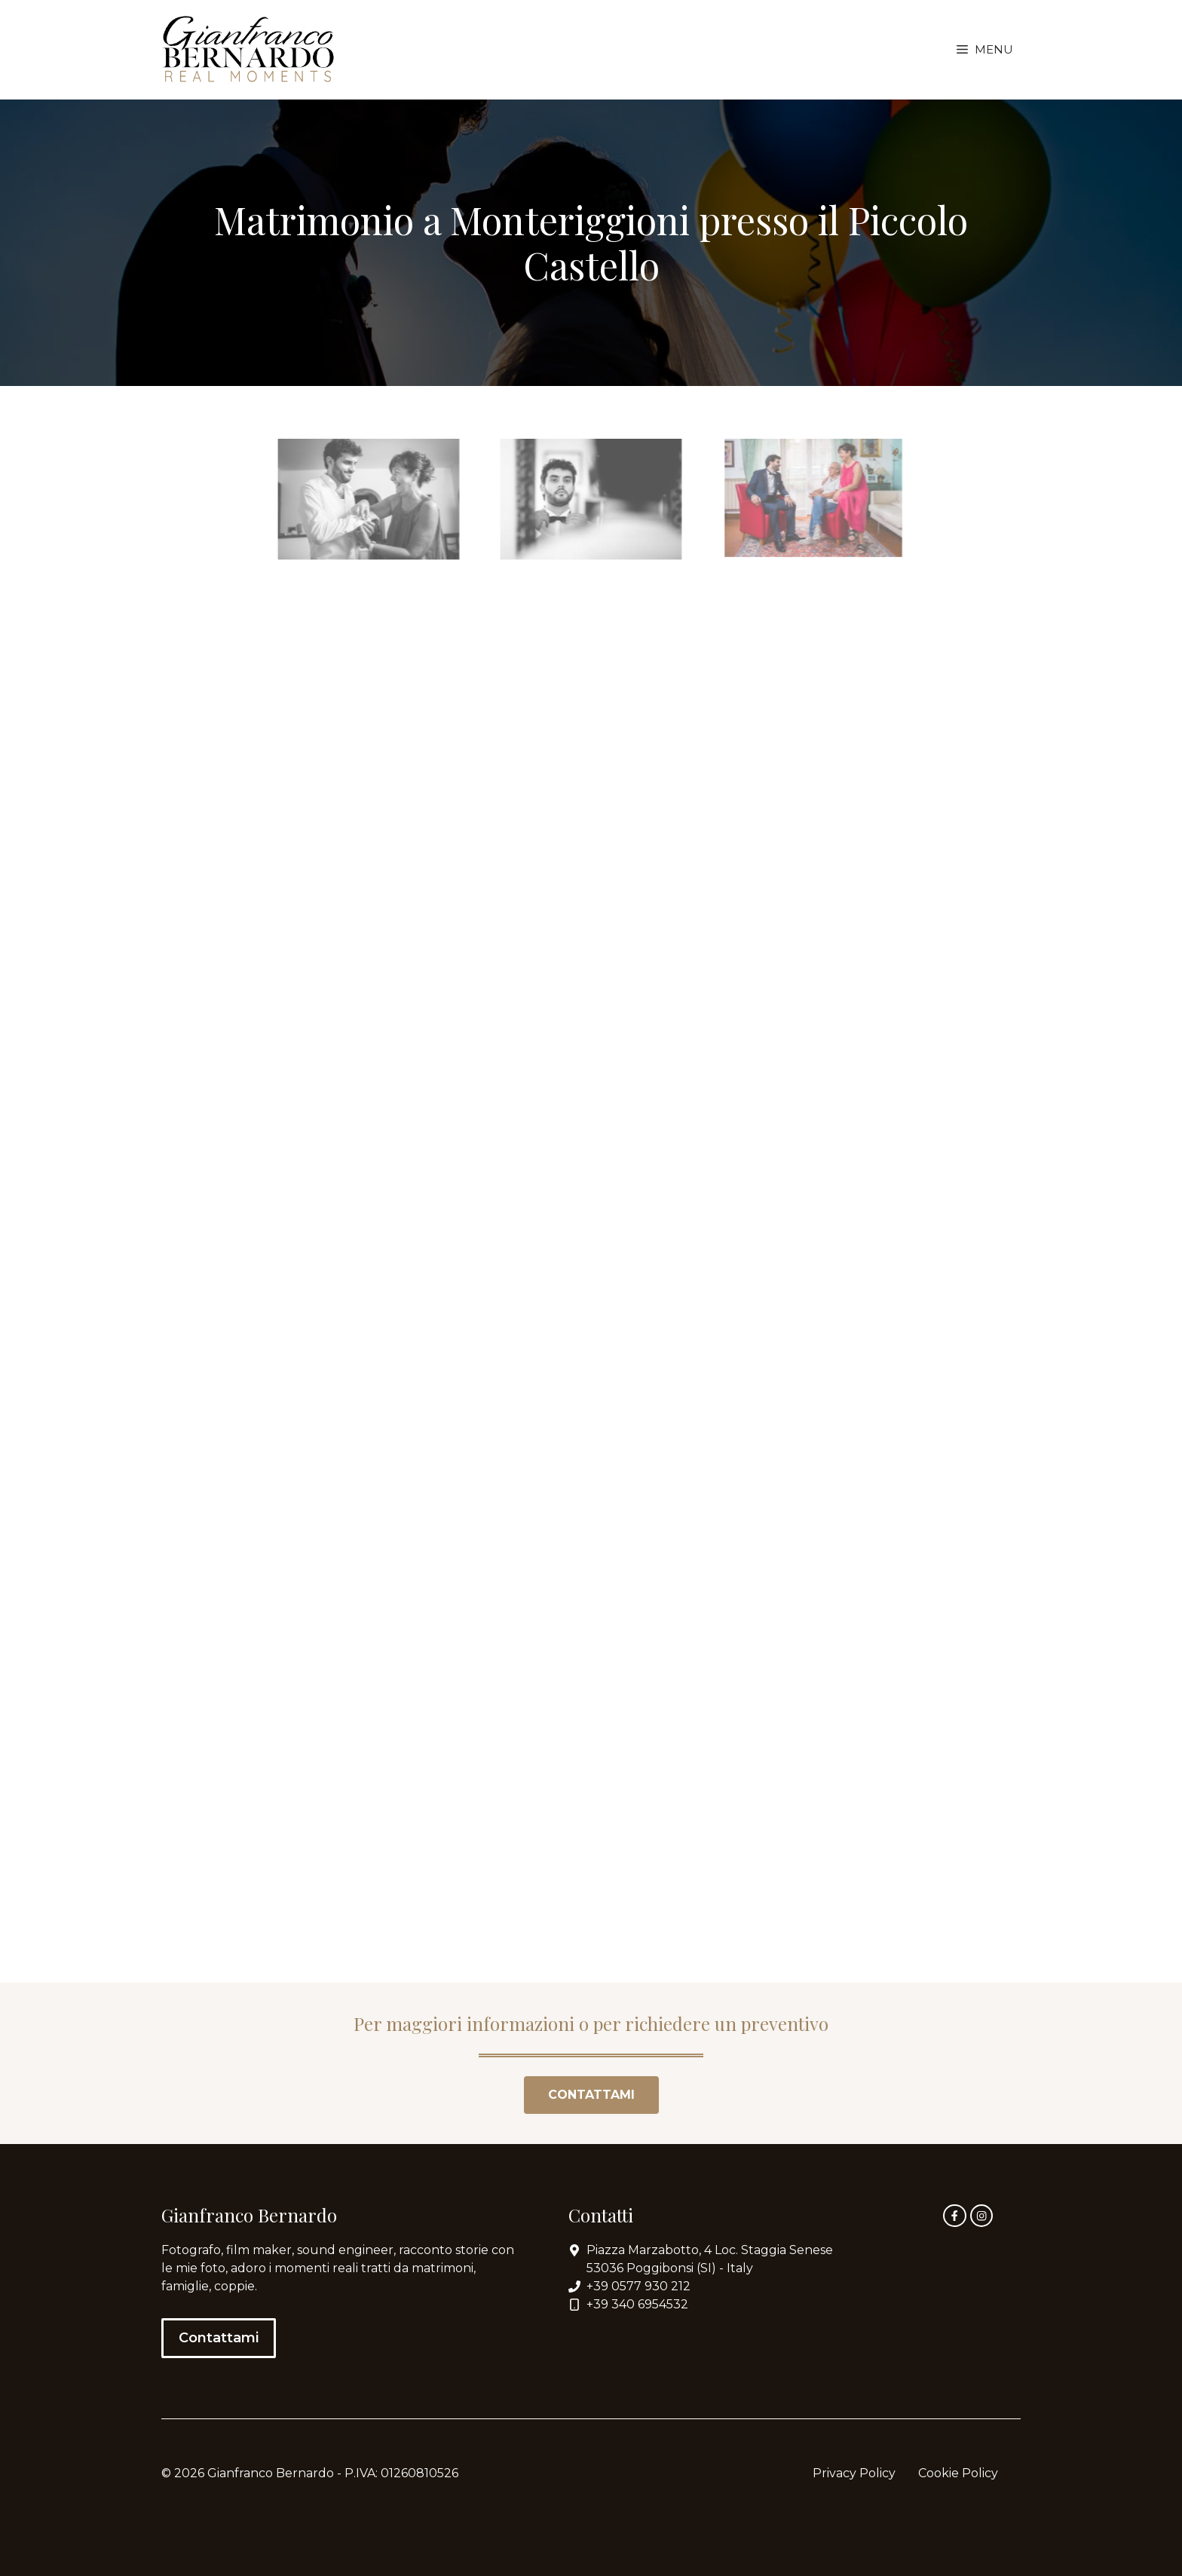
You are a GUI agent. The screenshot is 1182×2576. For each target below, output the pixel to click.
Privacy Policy (854, 2473)
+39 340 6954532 (637, 2304)
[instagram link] (981, 2215)
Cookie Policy (958, 2473)
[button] (985, 50)
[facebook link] (954, 2215)
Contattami (219, 2337)
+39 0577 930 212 (638, 2286)
